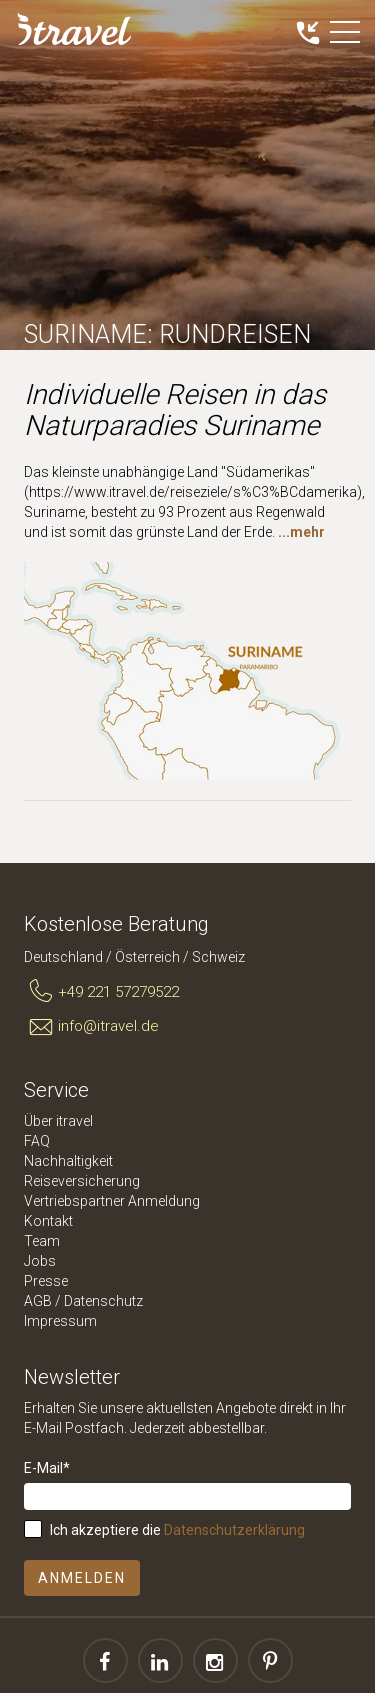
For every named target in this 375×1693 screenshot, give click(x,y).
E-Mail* (47, 1468)
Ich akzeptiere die (177, 1530)
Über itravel (58, 1121)
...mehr (301, 532)
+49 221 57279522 (101, 992)
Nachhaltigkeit (68, 1161)
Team (42, 1241)
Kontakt (48, 1221)
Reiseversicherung (82, 1181)
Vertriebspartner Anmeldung (112, 1201)
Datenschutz (103, 1301)
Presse (46, 1281)
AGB (38, 1301)
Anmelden (82, 1578)
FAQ (37, 1141)
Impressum (60, 1321)
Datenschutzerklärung (234, 1530)
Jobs (40, 1261)
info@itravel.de (91, 1027)
